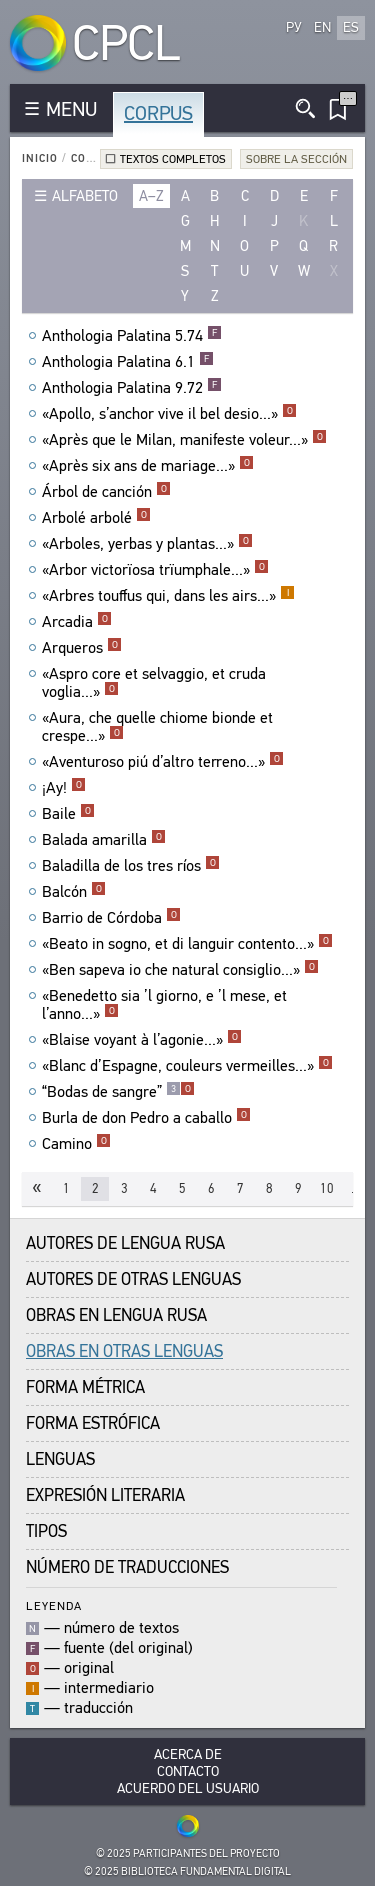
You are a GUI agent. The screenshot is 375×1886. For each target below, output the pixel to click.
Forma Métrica (85, 1387)
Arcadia (77, 622)
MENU (71, 109)
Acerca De (188, 1754)
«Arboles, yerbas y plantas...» (147, 544)
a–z (151, 196)
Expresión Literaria (105, 1495)
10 (327, 1188)
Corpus (158, 113)
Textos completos (173, 159)
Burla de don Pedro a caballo (146, 1118)
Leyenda (54, 1605)
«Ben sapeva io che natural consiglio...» (180, 970)
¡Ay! (64, 788)
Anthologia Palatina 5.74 (132, 336)
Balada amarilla (104, 840)
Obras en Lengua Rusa (116, 1315)
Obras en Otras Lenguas (124, 1351)
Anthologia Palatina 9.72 (132, 388)
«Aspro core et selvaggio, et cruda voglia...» (154, 683)
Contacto (188, 1771)
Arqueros (82, 648)
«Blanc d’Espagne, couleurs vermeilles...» (187, 1066)
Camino (76, 1144)
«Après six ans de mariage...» (148, 466)
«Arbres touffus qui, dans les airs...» (168, 596)
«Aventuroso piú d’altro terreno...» (163, 762)
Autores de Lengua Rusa (125, 1243)
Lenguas (60, 1459)
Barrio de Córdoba (111, 918)
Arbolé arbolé (96, 518)
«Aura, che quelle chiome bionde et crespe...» (157, 727)
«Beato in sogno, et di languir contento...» (187, 944)
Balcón (74, 892)
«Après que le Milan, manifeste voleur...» (184, 440)
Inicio (40, 158)
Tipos (46, 1531)
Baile (68, 814)
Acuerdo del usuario (188, 1788)
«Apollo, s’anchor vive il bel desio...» (169, 414)
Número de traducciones (127, 1567)
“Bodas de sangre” (118, 1092)
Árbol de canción (106, 492)
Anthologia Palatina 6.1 (128, 362)
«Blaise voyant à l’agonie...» (142, 1040)
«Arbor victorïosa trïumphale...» (155, 570)
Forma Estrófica (93, 1423)
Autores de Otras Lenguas (133, 1279)
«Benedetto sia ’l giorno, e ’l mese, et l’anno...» (164, 1005)
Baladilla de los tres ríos (131, 866)
